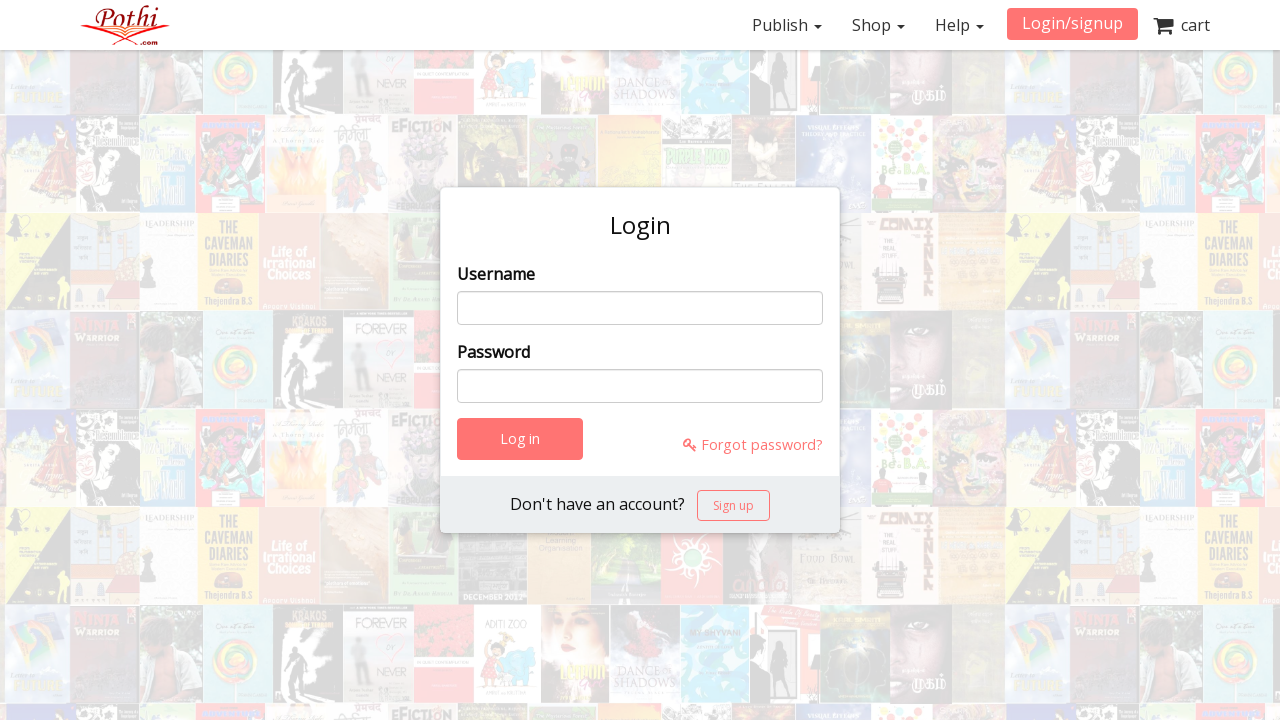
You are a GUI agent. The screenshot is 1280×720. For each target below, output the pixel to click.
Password (493, 352)
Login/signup (1072, 23)
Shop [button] (878, 25)
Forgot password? (753, 444)
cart (1181, 25)
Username (496, 274)
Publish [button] (787, 25)
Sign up (733, 505)
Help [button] (959, 25)
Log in (520, 438)
